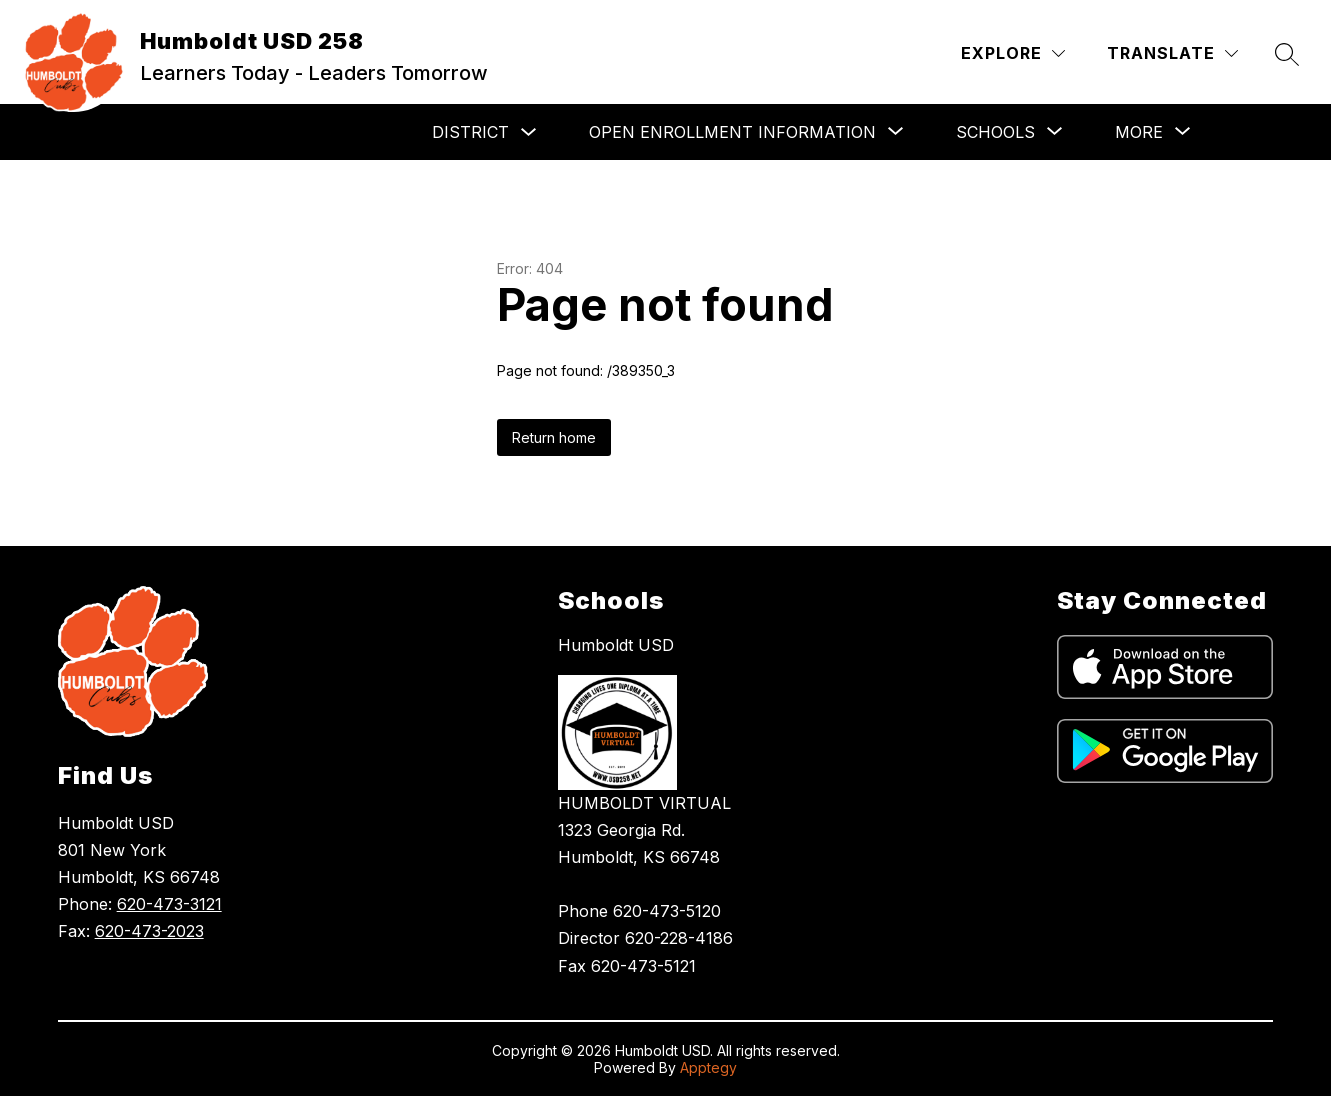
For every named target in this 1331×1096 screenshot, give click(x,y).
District (470, 132)
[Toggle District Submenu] (529, 132)
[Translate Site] (1172, 53)
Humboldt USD (616, 645)
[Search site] (1287, 54)
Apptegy (708, 1067)
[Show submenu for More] (1139, 132)
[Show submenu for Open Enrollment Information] (732, 132)
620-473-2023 (149, 931)
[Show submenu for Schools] (995, 132)
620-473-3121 (169, 904)
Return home (554, 437)
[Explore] (1013, 53)
